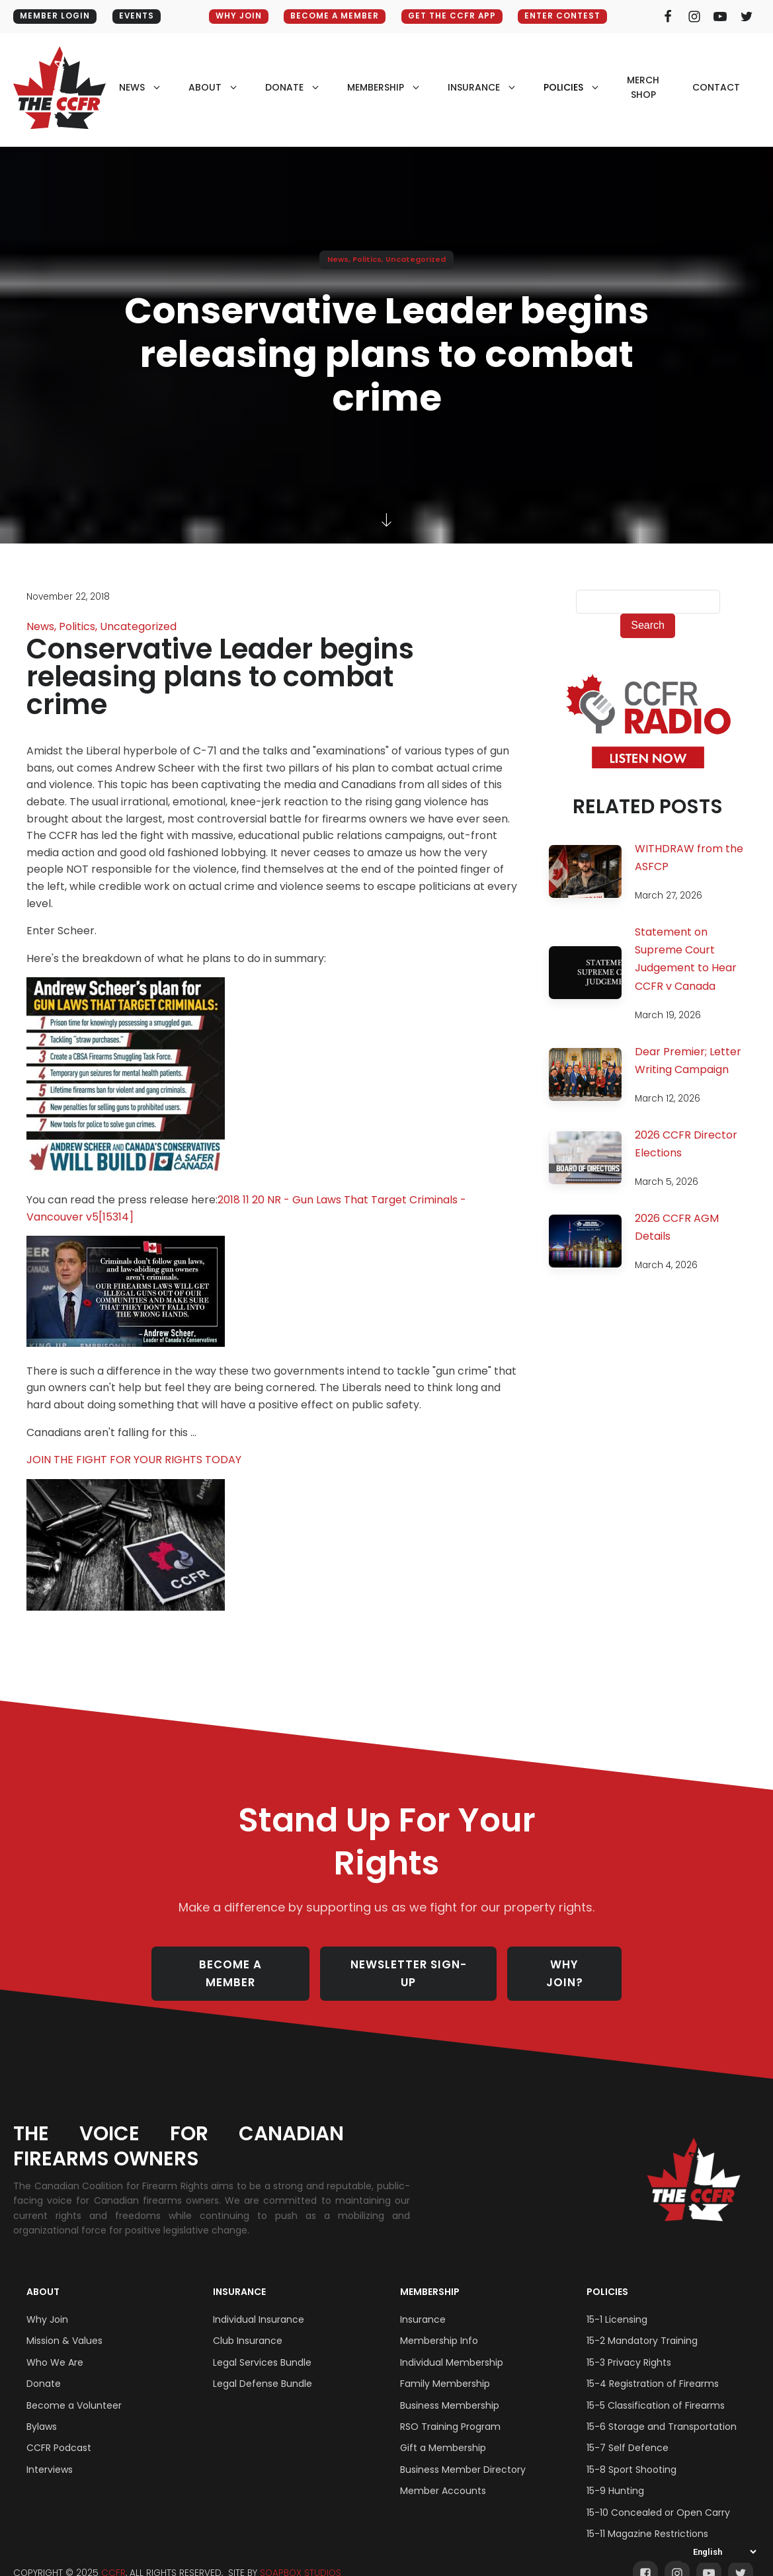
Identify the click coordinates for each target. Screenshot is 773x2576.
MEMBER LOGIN (55, 16)
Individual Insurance (258, 2303)
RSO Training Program (450, 2410)
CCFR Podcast (58, 2431)
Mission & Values (64, 2324)
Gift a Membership (443, 2431)
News (337, 259)
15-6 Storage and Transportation (662, 2410)
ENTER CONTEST (566, 16)
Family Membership (445, 2367)
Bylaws (41, 2410)
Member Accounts (443, 2474)
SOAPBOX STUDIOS (300, 2557)
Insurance (239, 2275)
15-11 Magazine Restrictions (647, 2517)
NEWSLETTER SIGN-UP (410, 1965)
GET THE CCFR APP (453, 16)
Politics (367, 259)
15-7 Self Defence (628, 2431)
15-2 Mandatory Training (642, 2324)
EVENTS (138, 16)
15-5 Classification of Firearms (656, 2388)
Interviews (49, 2453)
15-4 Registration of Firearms (653, 2367)
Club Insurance (247, 2324)
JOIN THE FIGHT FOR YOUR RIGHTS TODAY (133, 1459)
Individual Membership (451, 2346)
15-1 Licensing (617, 2303)
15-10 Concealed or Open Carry (658, 2496)
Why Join (47, 2303)
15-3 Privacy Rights (629, 2346)
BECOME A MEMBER (334, 16)
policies (563, 87)
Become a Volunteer (74, 2388)
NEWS (132, 87)
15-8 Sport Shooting (631, 2453)
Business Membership (449, 2388)
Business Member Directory (463, 2453)
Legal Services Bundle (262, 2346)
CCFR (113, 2557)
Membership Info (439, 2324)
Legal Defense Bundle (262, 2367)
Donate (43, 2367)
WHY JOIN (237, 16)
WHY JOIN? (567, 1965)
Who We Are (54, 2346)
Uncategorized (416, 259)
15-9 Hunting (615, 2474)
